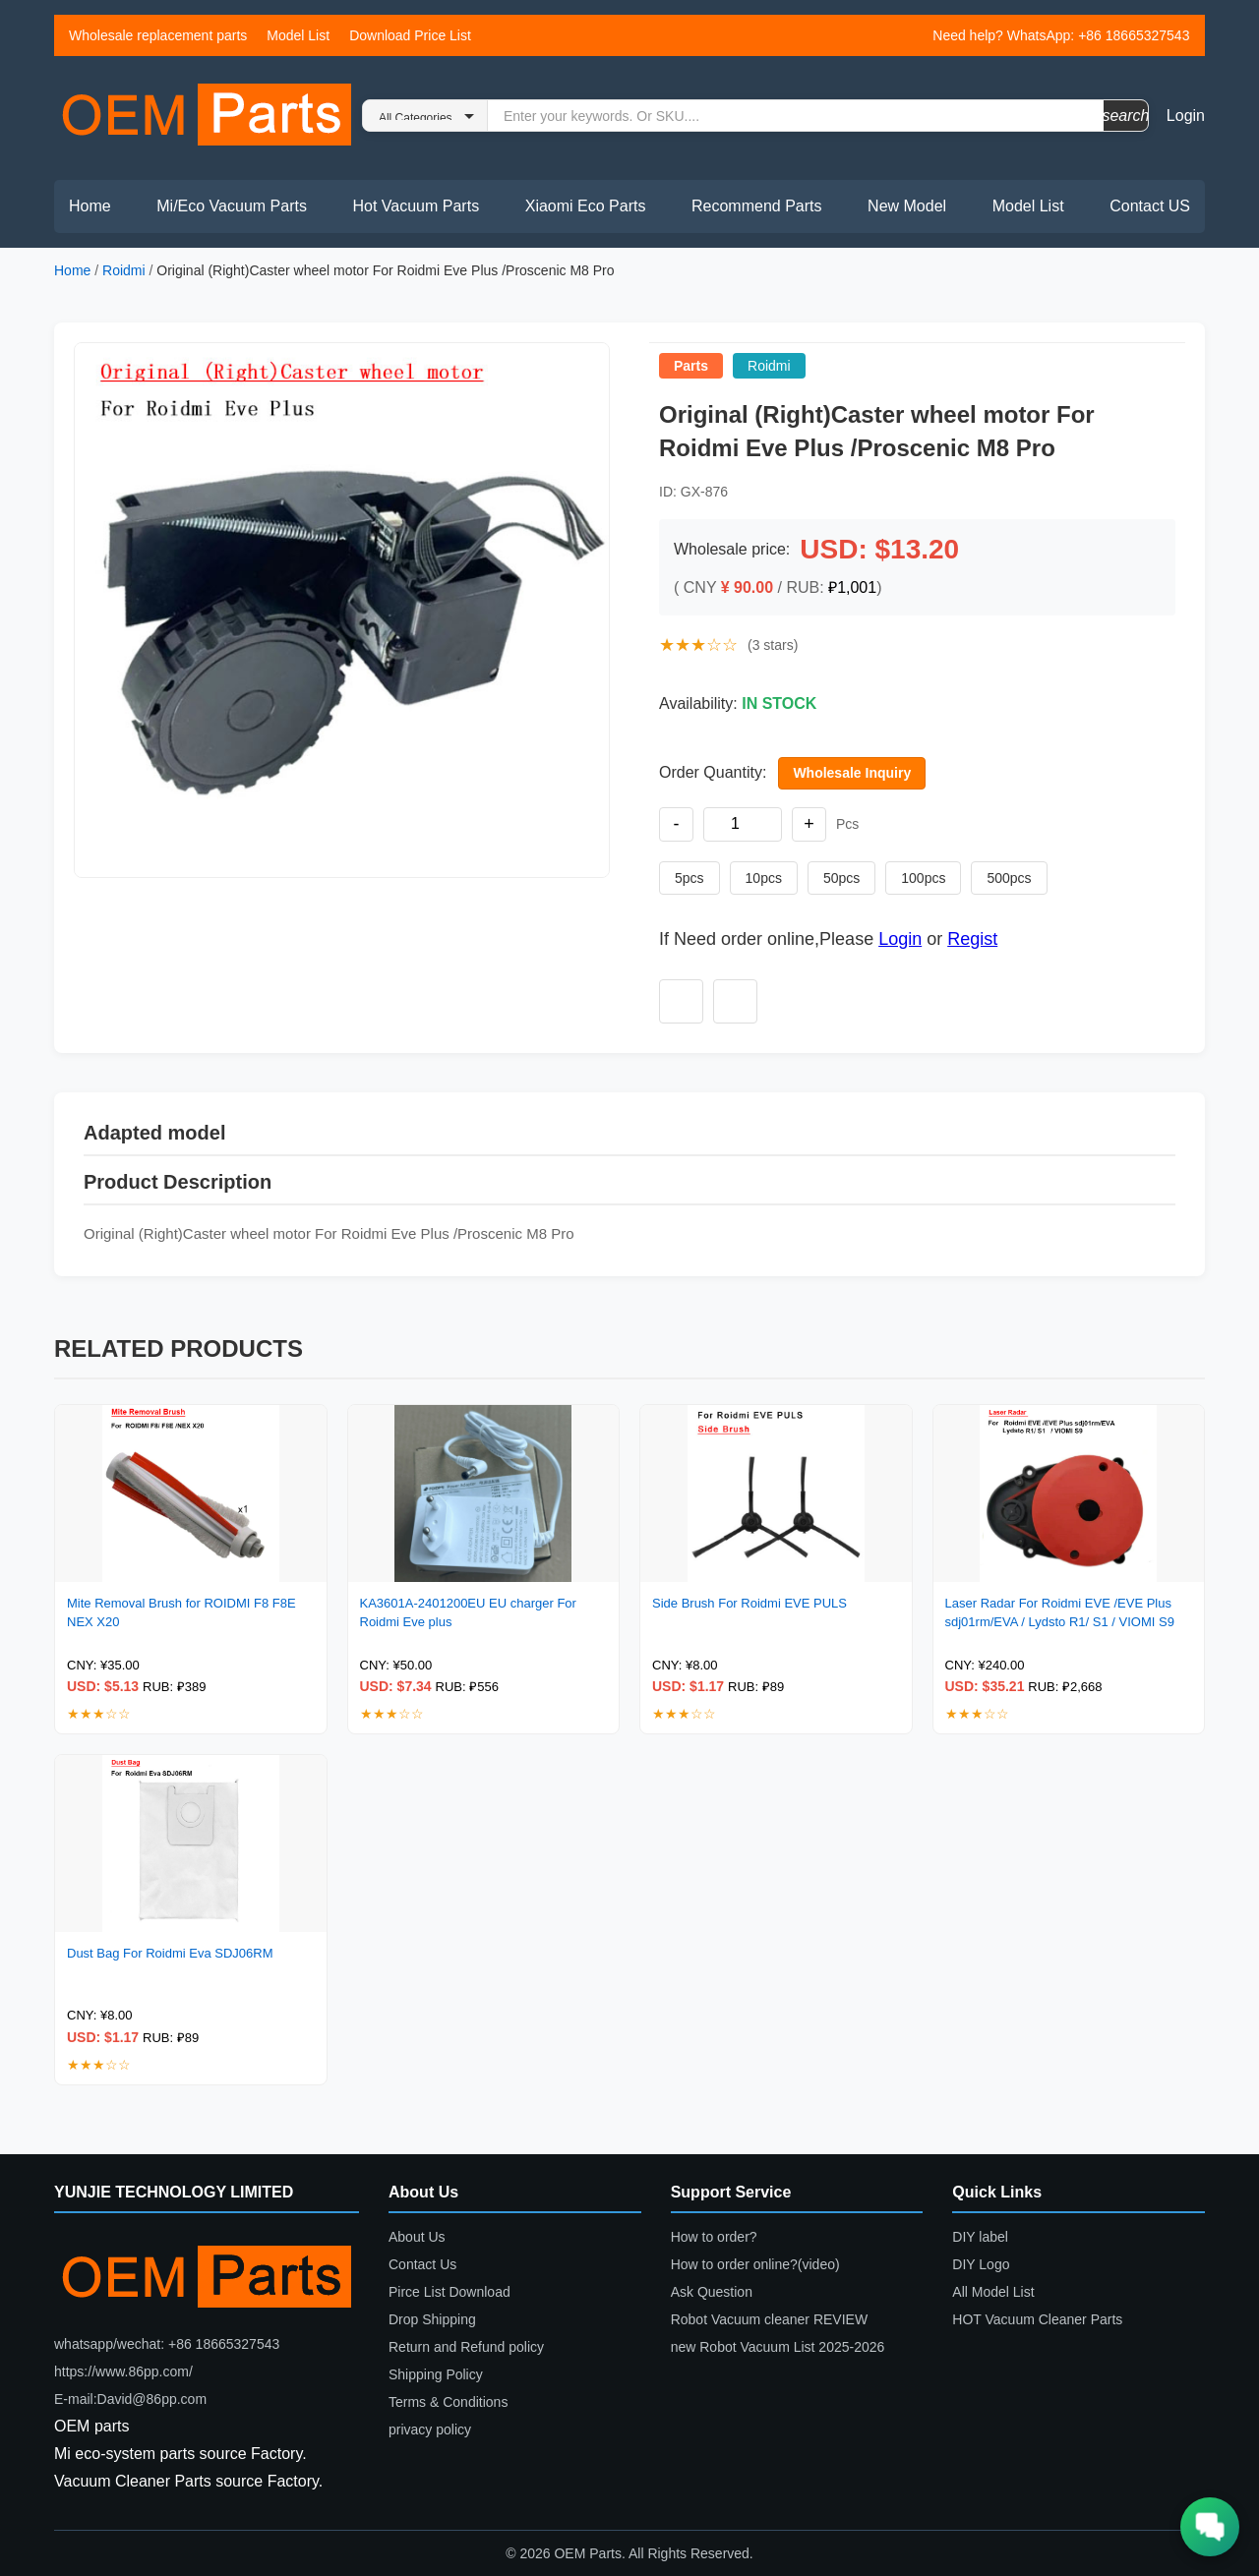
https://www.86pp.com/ (123, 2371)
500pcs (1009, 878)
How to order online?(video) (755, 2264)
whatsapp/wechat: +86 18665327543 (166, 2344)
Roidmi (124, 270)
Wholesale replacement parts (158, 35)
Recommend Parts (756, 206)
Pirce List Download (449, 2292)
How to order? (714, 2237)
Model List (298, 35)
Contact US (1149, 206)
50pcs (841, 878)
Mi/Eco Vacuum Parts (231, 206)
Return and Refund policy (466, 2347)
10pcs (764, 878)
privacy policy (430, 2429)
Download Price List (410, 35)
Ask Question (711, 2292)
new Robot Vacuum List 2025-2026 (778, 2347)
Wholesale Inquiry (852, 773)
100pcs (923, 878)
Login (1186, 115)
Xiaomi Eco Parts (585, 206)
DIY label (980, 2237)
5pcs (689, 878)
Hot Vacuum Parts (415, 206)
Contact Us (422, 2264)
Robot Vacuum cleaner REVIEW (770, 2319)
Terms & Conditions (448, 2402)
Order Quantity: (712, 772)
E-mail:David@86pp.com (130, 2399)
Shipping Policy (436, 2374)
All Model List (993, 2292)
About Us (417, 2237)
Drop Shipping (432, 2319)
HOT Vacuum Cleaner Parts (1037, 2319)
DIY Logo (980, 2264)
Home (90, 206)
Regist (972, 939)
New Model (907, 206)
